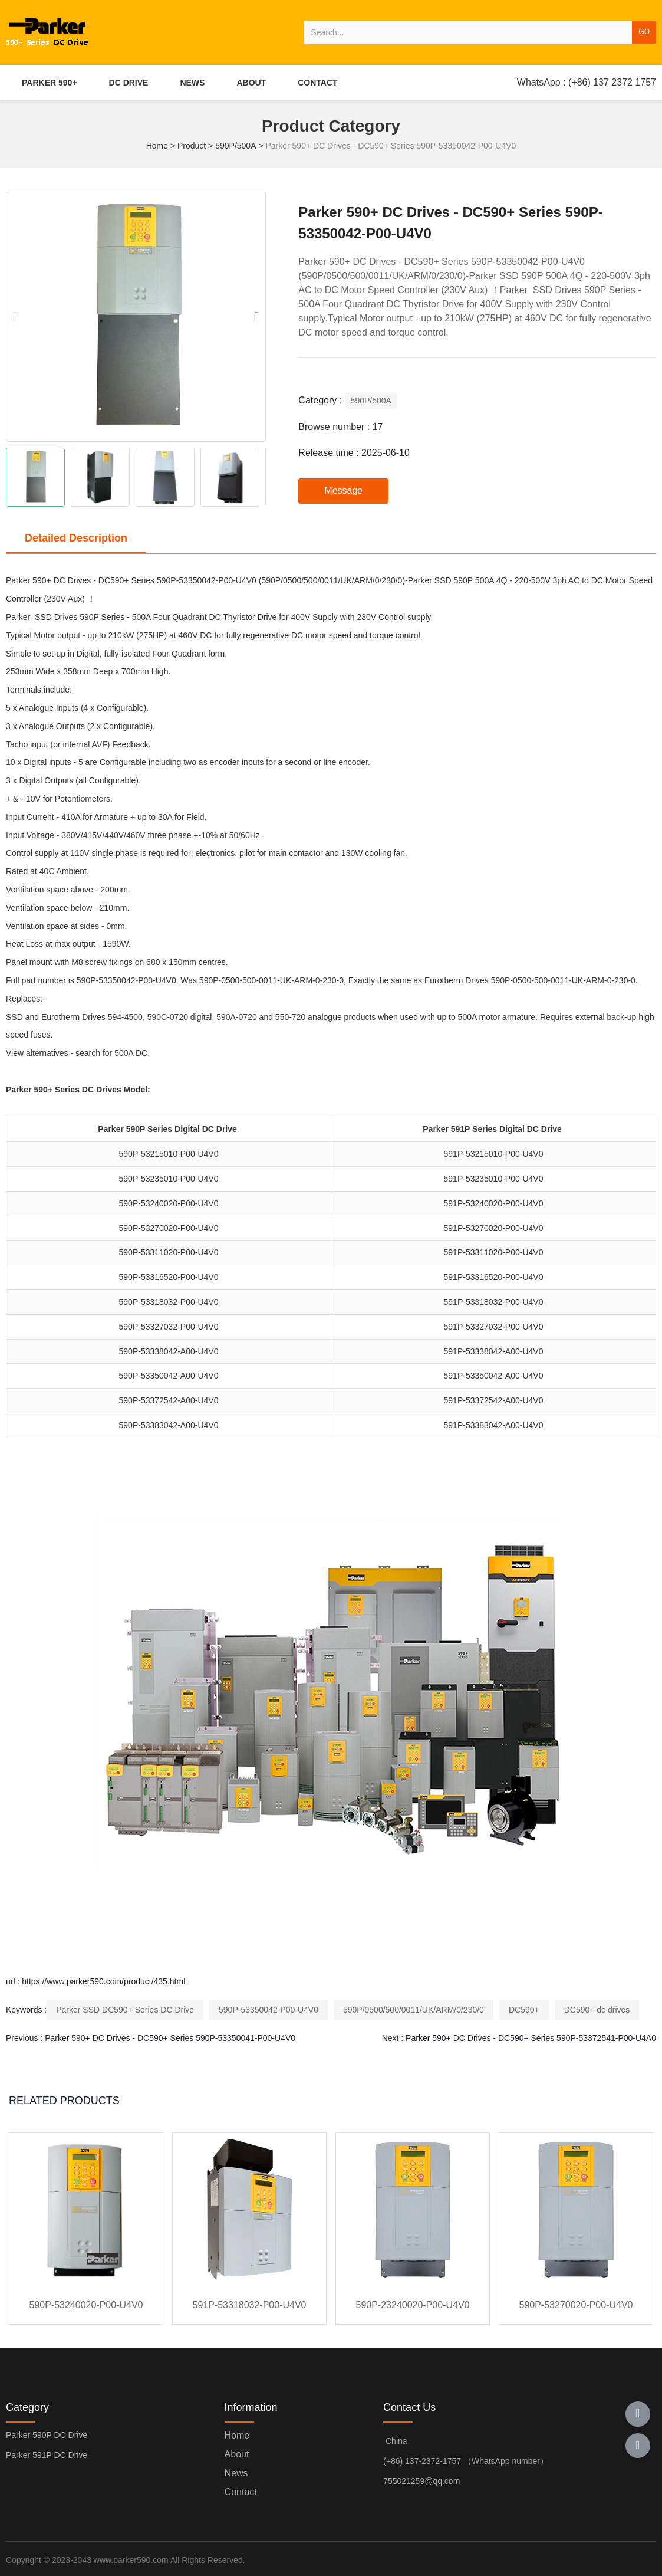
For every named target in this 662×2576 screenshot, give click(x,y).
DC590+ (524, 2009)
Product (191, 145)
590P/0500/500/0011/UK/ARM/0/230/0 (413, 2009)
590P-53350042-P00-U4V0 (268, 2009)
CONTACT (317, 82)
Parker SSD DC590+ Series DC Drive (125, 2009)
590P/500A (235, 145)
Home (158, 145)
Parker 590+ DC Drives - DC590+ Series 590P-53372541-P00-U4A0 (531, 2038)
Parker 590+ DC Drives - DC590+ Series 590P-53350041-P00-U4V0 (170, 2038)
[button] (256, 317)
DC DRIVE (129, 82)
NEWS (192, 82)
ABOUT (251, 82)
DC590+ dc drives (597, 2009)
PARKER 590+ (49, 82)
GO (644, 32)
